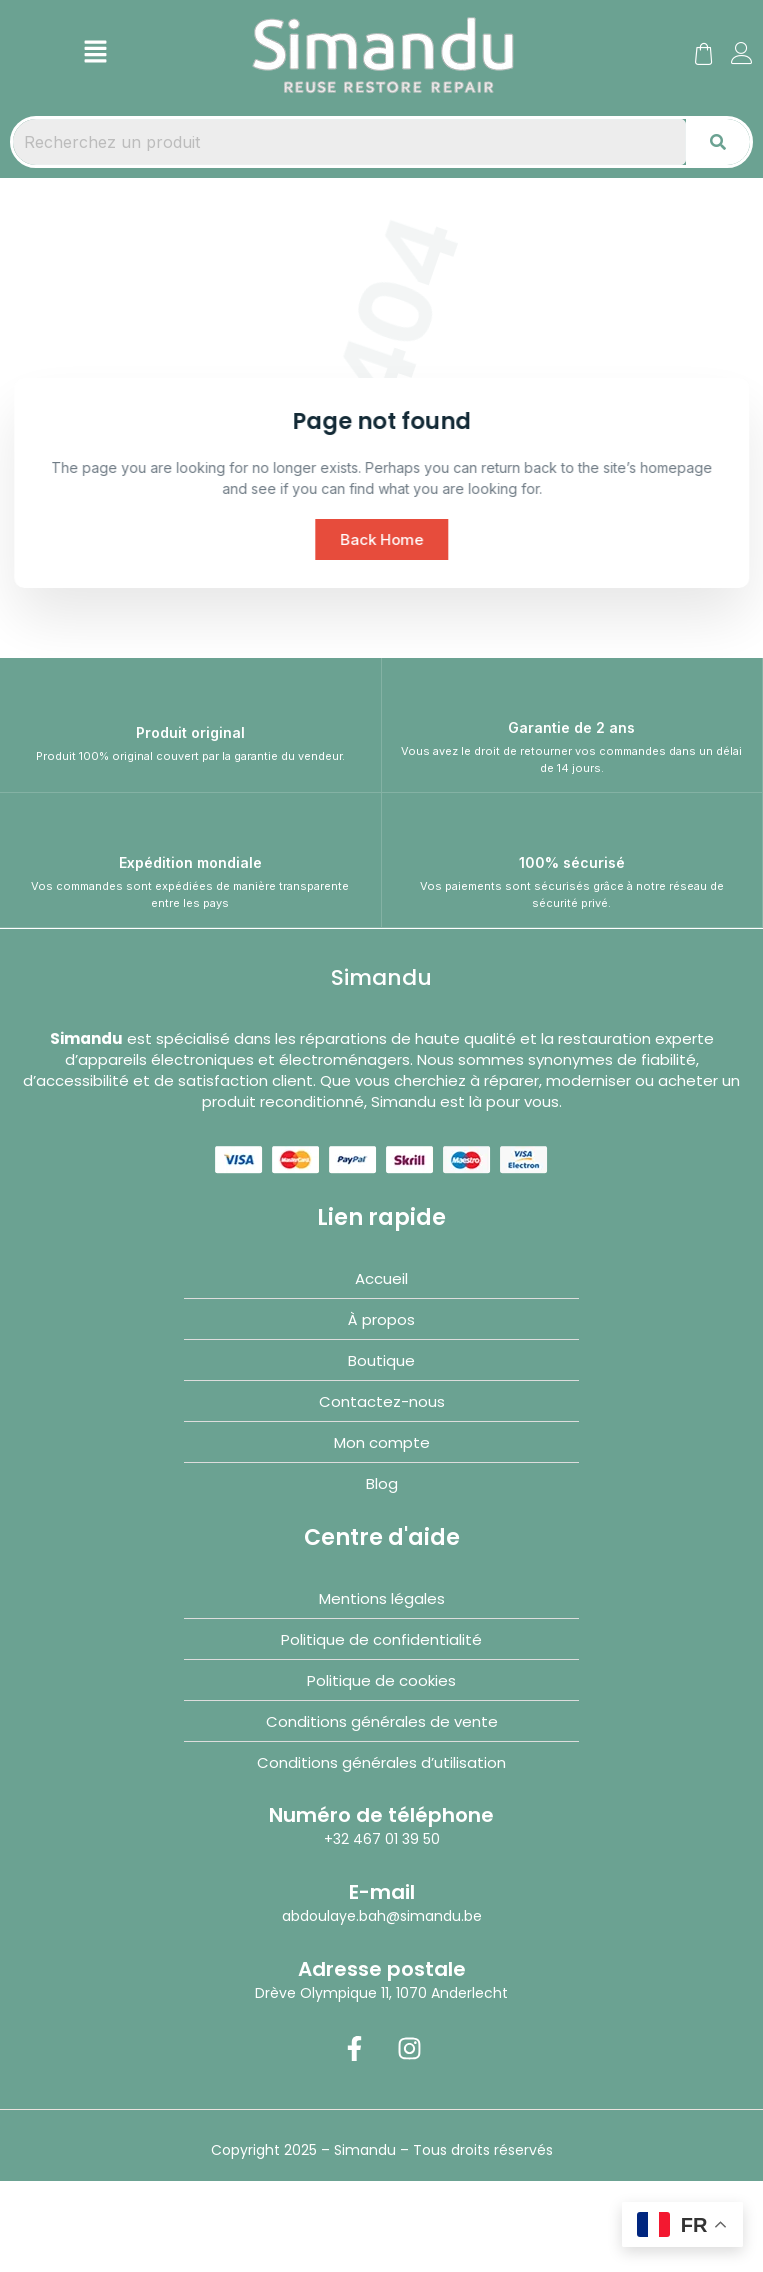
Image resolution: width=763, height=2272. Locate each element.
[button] (95, 52)
